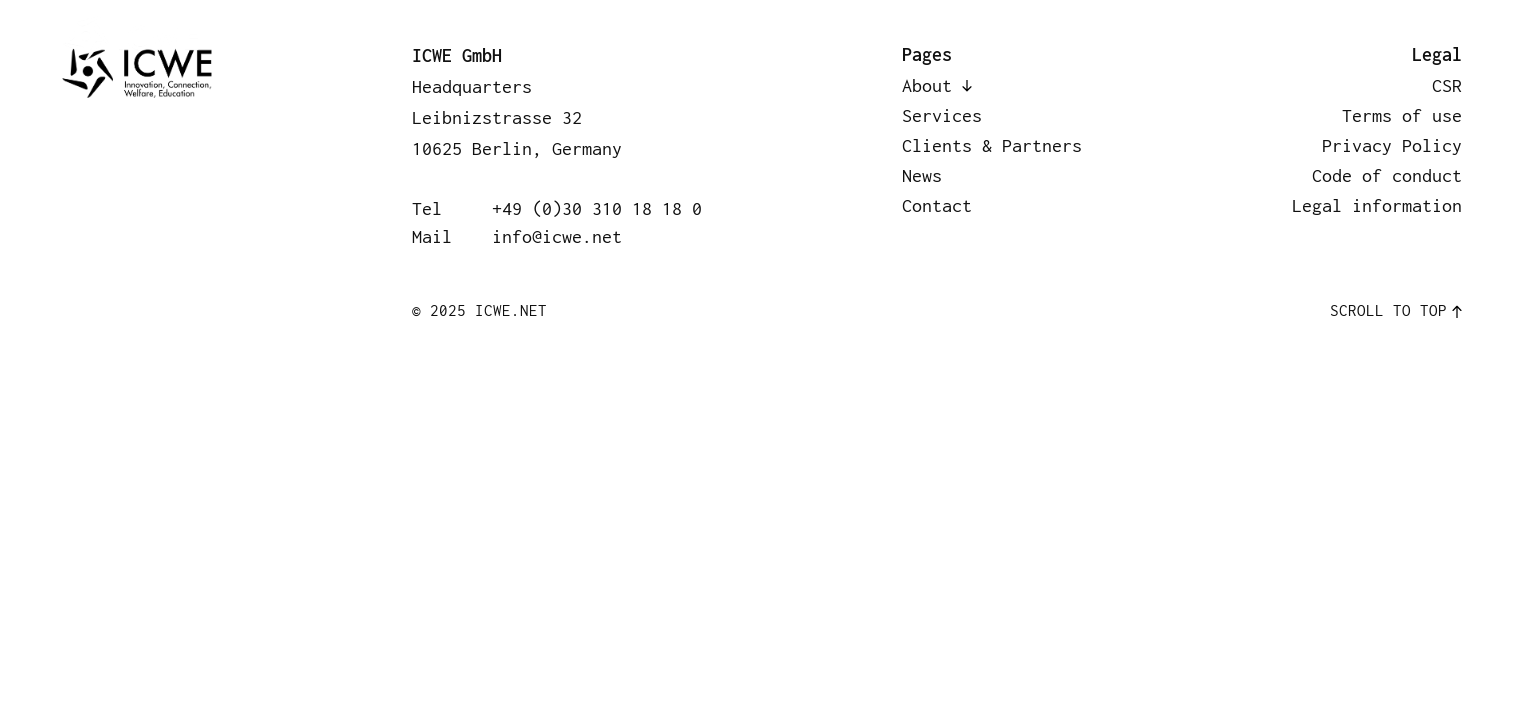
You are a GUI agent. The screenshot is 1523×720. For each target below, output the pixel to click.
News (1229, 40)
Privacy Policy (1392, 145)
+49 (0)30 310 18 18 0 (597, 208)
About (616, 40)
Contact (1379, 40)
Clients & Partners (1010, 40)
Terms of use (1402, 115)
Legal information (1377, 205)
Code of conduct (1387, 175)
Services (773, 40)
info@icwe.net (557, 236)
